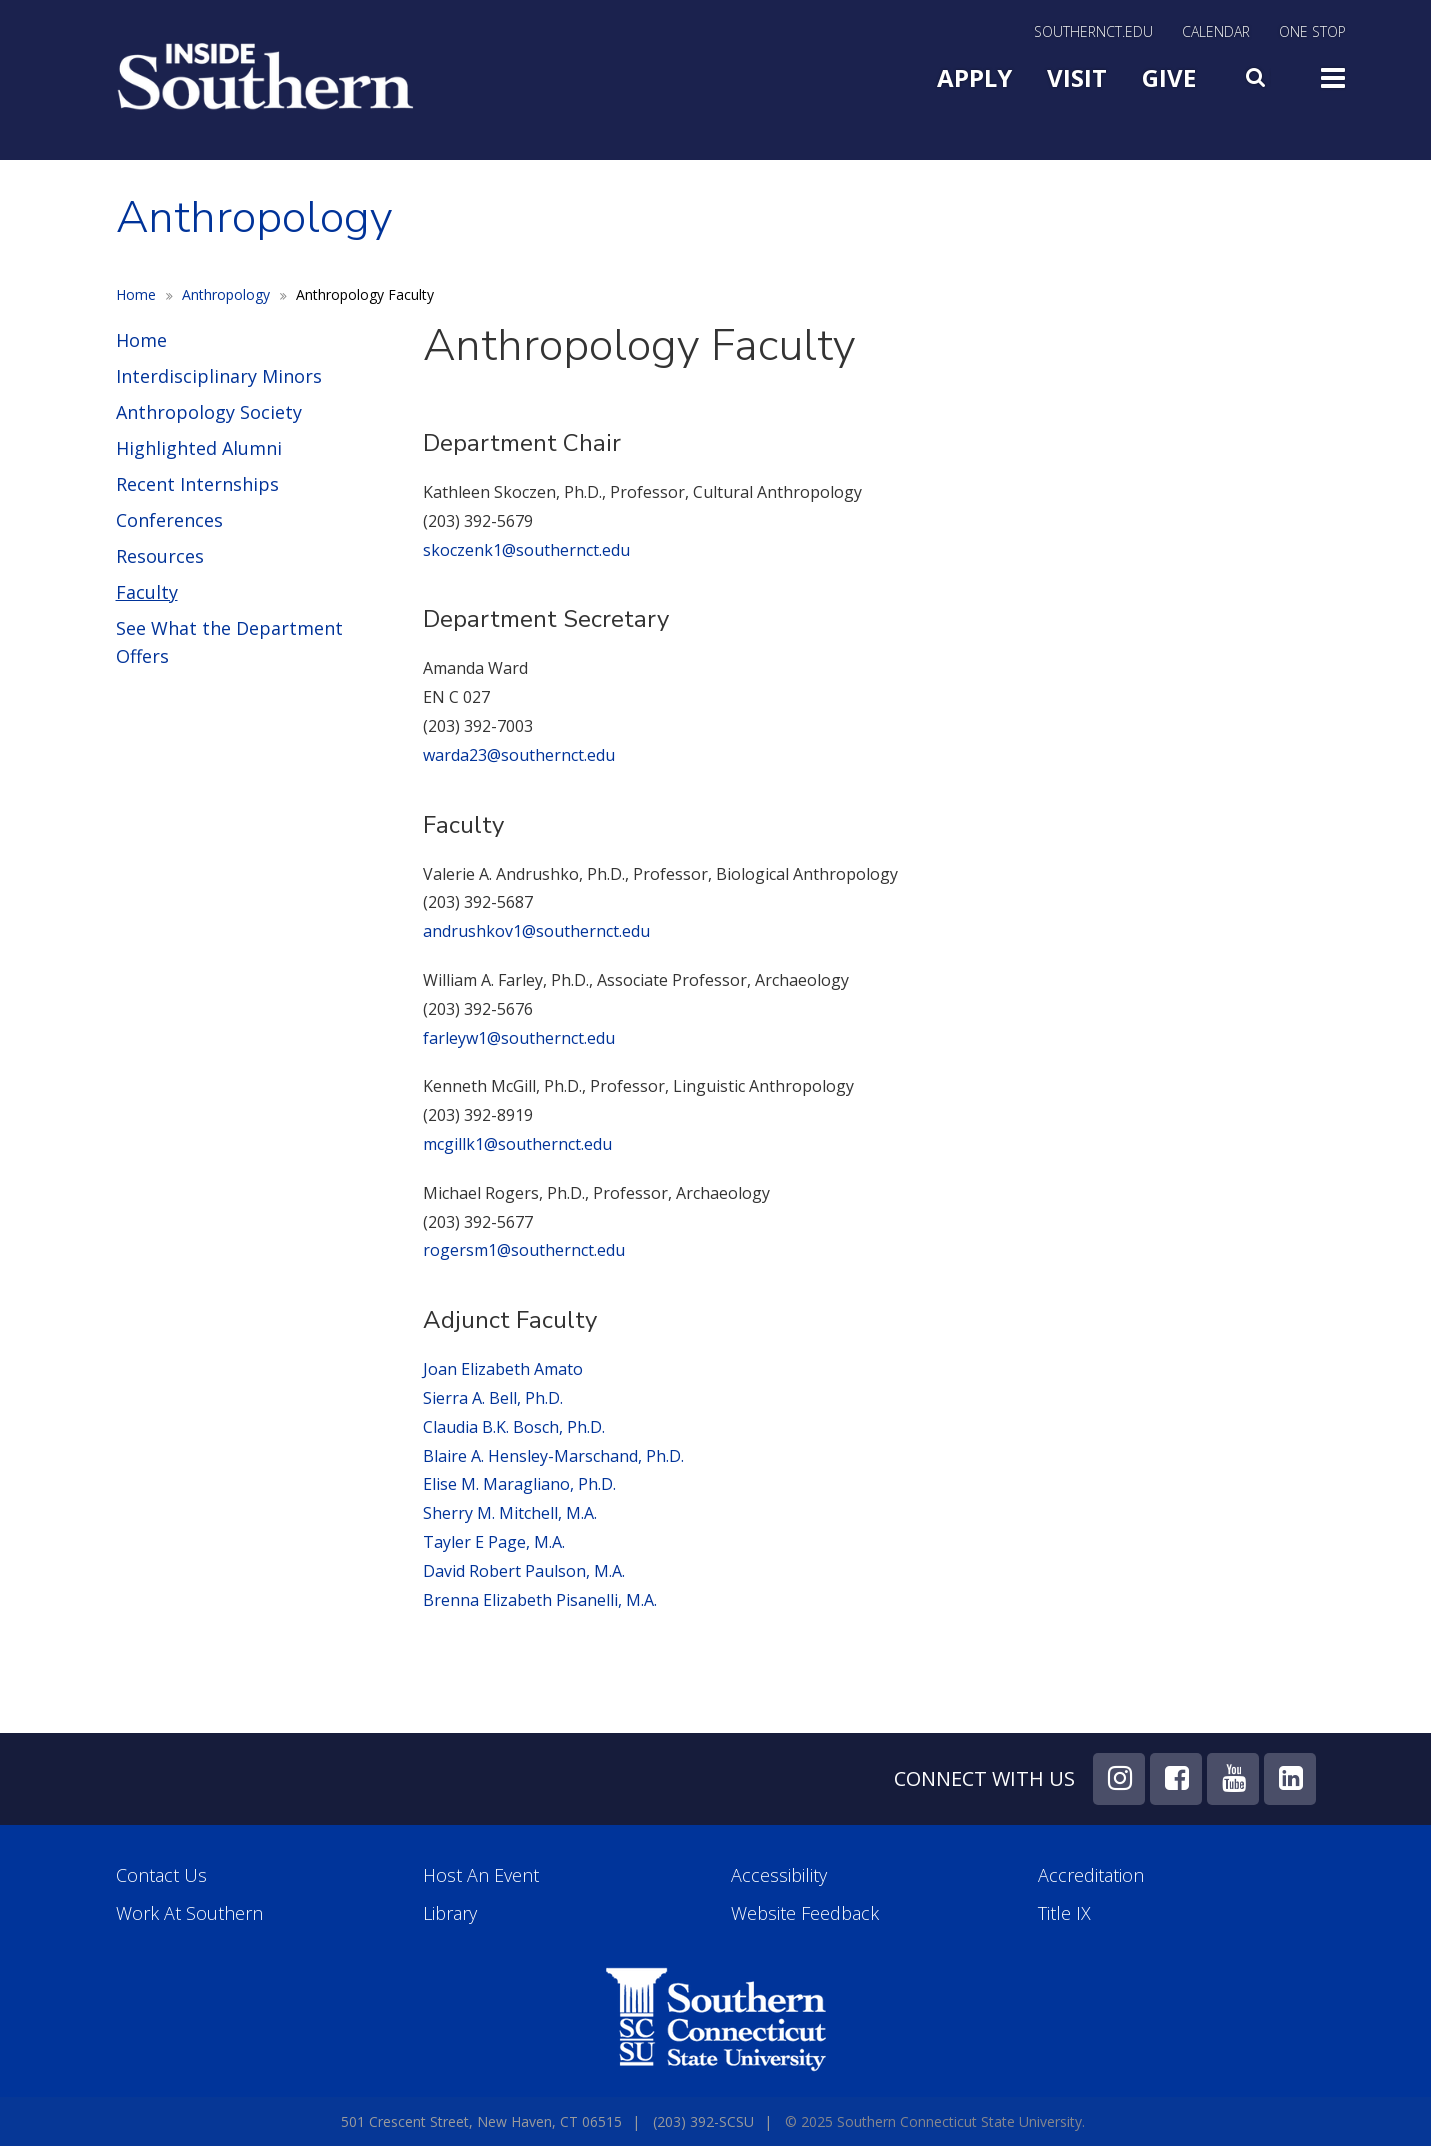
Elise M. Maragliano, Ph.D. (519, 1484)
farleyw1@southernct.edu (519, 1038)
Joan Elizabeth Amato (503, 1369)
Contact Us (161, 1875)
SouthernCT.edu (1093, 33)
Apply (974, 77)
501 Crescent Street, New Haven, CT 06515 (481, 2121)
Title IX (1064, 1913)
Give (1169, 77)
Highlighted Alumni (199, 448)
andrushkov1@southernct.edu (536, 931)
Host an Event (481, 1875)
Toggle (1333, 76)
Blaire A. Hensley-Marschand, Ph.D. (553, 1456)
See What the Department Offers (229, 642)
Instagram (1119, 1779)
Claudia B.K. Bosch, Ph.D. (514, 1427)
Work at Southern (189, 1913)
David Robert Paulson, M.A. (524, 1571)
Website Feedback (805, 1913)
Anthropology (226, 294)
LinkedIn (1290, 1779)
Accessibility (779, 1875)
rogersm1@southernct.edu (524, 1250)
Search (1258, 73)
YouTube (1233, 1779)
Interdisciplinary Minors (219, 376)
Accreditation (1091, 1875)
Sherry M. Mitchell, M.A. (510, 1513)
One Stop (1312, 33)
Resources (160, 556)
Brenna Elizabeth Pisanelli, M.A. (540, 1600)
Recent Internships (197, 484)
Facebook (1176, 1779)
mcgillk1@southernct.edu (517, 1144)
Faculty (147, 592)
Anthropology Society (209, 412)
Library (450, 1913)
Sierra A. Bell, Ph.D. (493, 1398)
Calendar (1216, 33)
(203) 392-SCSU (703, 2121)
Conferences (169, 520)
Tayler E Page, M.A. (494, 1542)
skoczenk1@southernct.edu (526, 550)
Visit (1077, 77)
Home (136, 294)
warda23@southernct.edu (521, 755)
